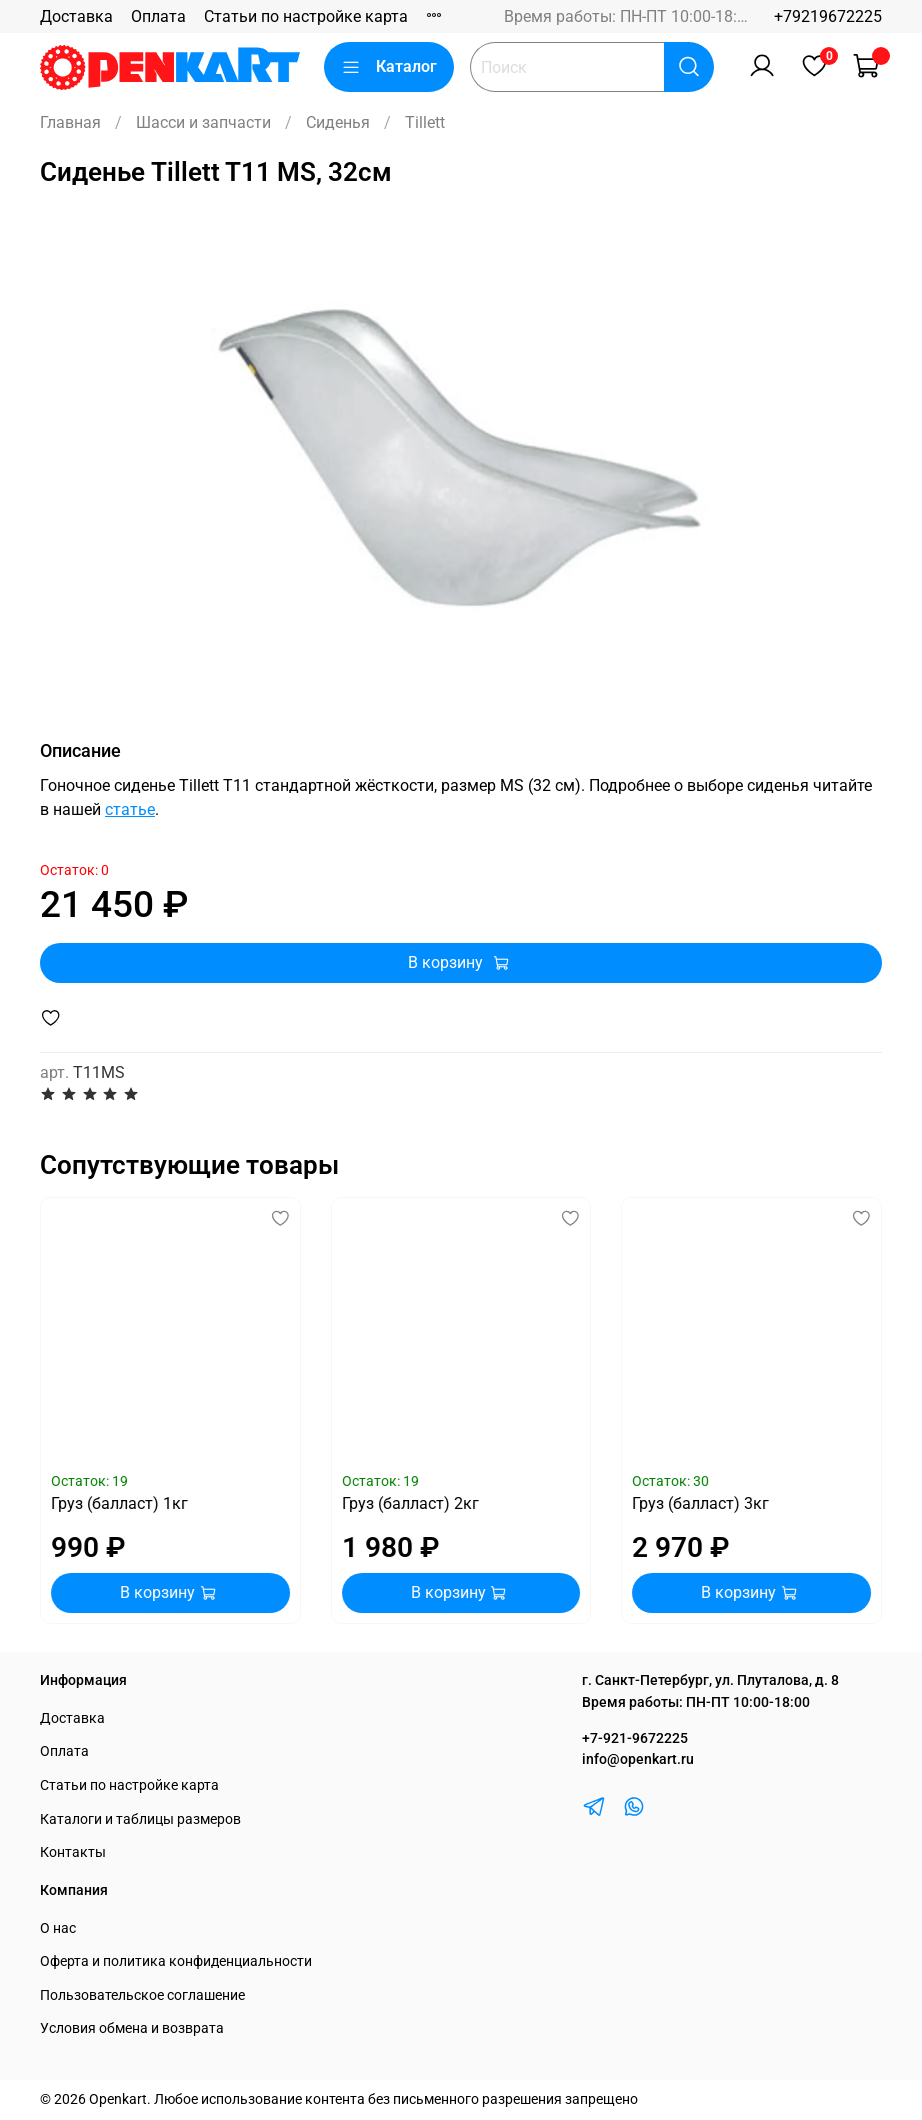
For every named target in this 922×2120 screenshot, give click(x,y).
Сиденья (338, 122)
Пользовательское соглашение (142, 1995)
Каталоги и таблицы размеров (140, 1819)
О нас (58, 1928)
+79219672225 (828, 16)
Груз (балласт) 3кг (700, 1503)
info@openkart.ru (638, 1759)
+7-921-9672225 (635, 1738)
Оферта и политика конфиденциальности (176, 1961)
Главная (70, 122)
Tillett (425, 122)
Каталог (389, 67)
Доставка (76, 16)
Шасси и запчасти (203, 122)
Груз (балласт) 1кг (119, 1503)
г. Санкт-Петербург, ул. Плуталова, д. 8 (710, 1680)
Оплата (158, 16)
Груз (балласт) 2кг (410, 1503)
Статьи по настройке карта (306, 16)
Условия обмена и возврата (132, 2028)
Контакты (73, 1852)
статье (130, 809)
